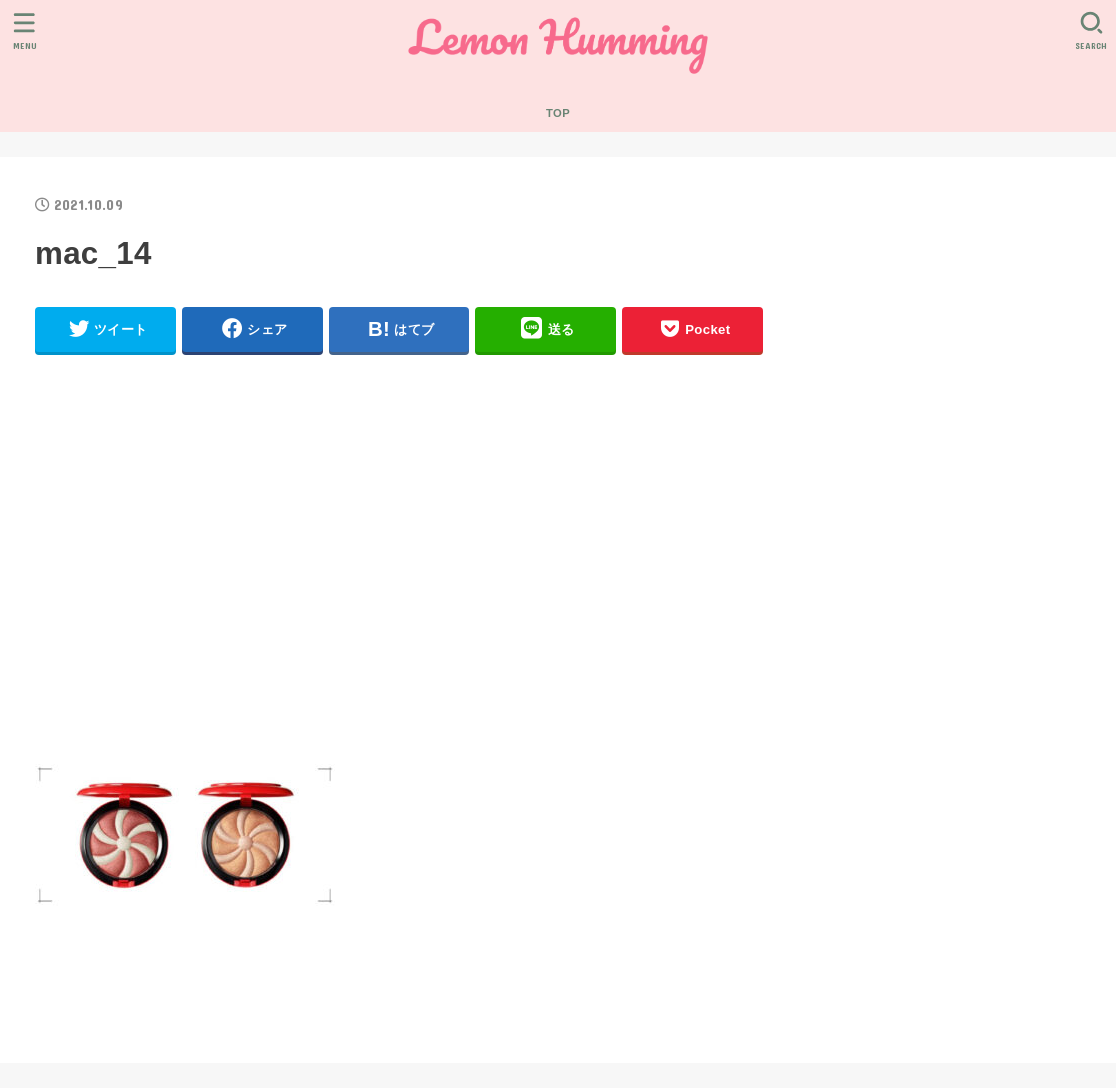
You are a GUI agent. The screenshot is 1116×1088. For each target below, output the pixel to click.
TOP (558, 113)
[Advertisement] (399, 568)
